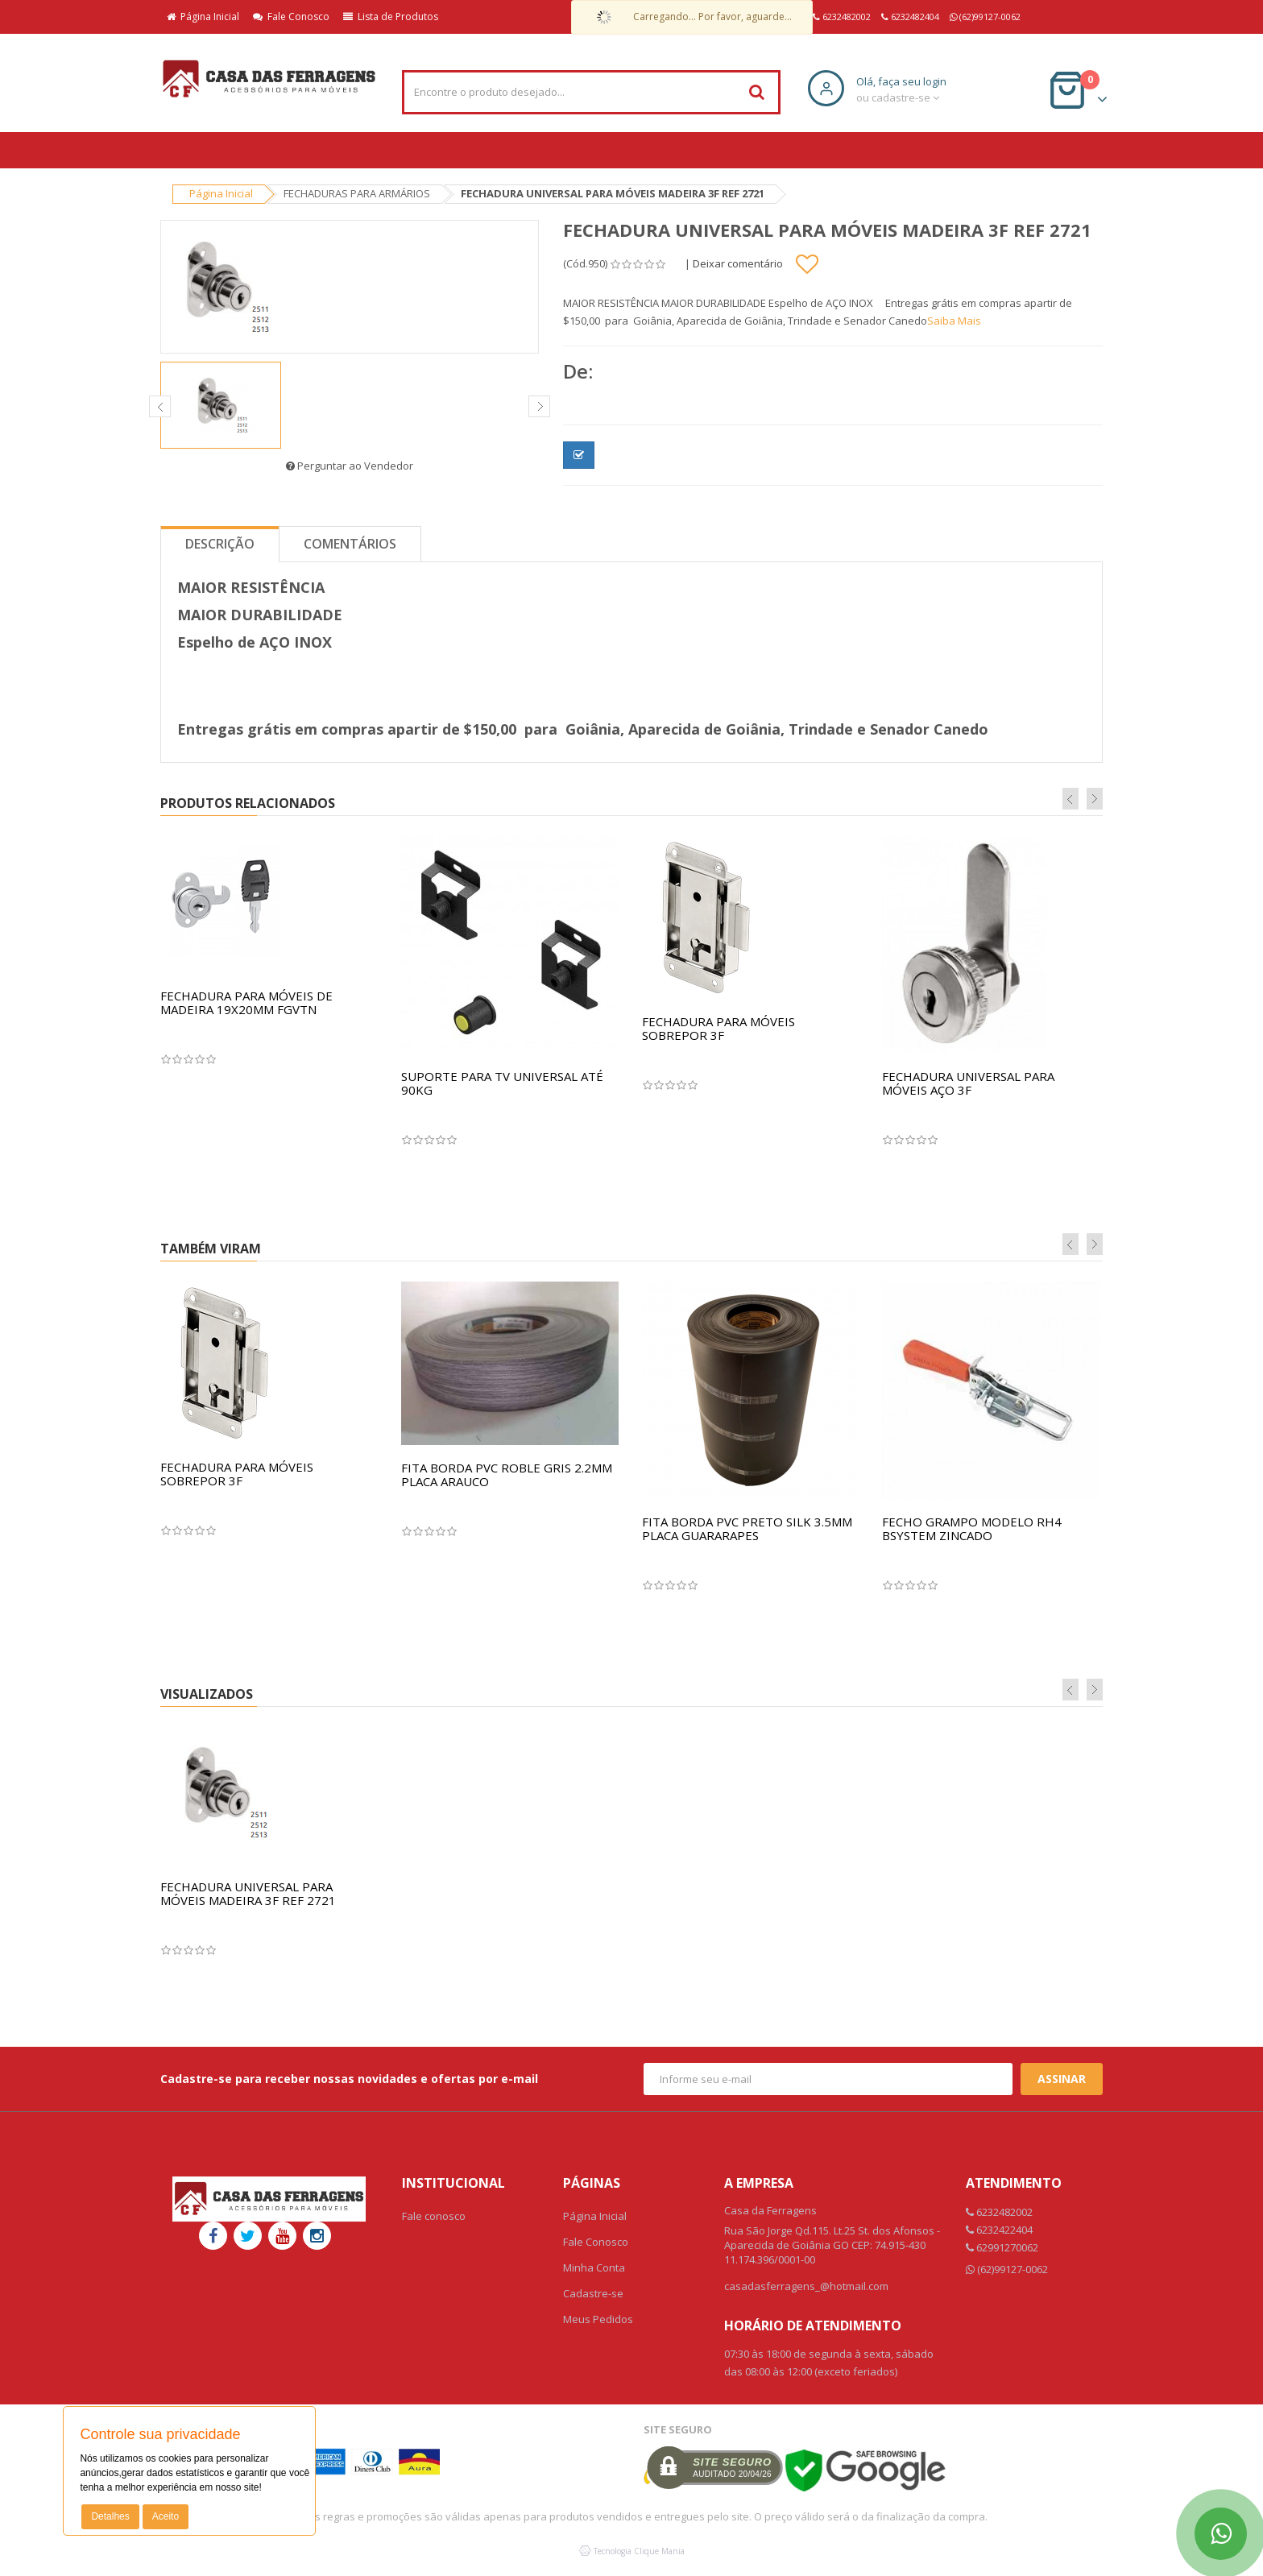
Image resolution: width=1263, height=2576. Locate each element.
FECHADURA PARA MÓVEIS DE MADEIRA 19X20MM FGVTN (246, 1002)
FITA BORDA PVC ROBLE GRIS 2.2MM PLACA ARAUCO (506, 1474)
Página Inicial (203, 16)
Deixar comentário (738, 263)
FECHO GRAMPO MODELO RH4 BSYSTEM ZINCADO (972, 1528)
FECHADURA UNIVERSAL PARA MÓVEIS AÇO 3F (968, 1083)
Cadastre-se (593, 2293)
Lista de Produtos (390, 16)
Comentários (350, 544)
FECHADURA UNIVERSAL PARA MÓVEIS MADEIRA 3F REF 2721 (248, 1893)
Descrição (220, 544)
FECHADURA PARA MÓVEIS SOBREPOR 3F (718, 1028)
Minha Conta (594, 2267)
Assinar (1061, 2078)
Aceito (165, 2516)
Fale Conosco (291, 16)
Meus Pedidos (598, 2319)
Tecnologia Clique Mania (639, 2551)
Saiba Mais (954, 320)
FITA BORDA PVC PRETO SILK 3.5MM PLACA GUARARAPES (747, 1528)
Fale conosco (434, 2216)
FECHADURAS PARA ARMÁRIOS (357, 193)
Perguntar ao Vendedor (349, 465)
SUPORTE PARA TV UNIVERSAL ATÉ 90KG (502, 1083)
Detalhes (110, 2516)
